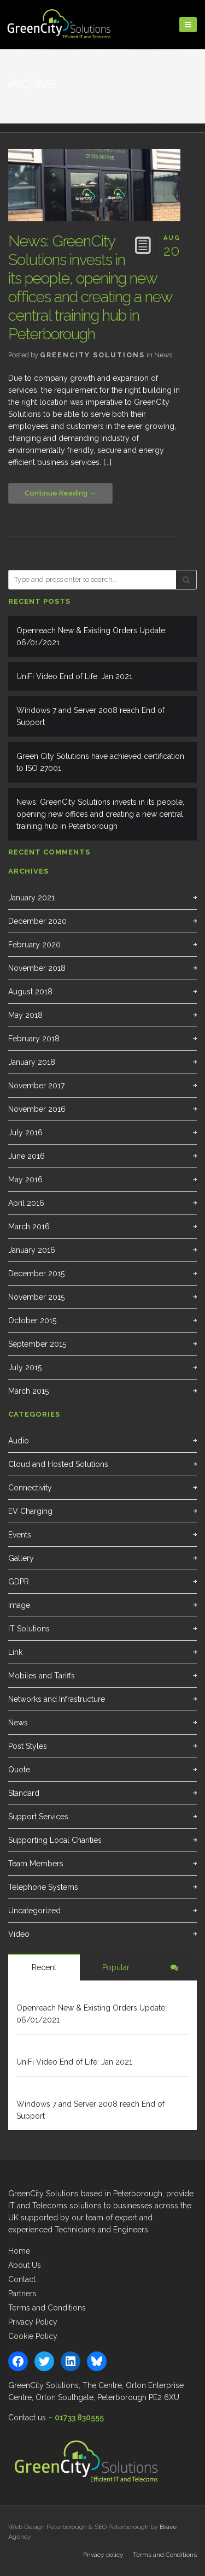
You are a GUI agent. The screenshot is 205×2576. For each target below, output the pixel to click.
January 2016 (31, 1250)
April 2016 (26, 1203)
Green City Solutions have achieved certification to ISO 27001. (100, 762)
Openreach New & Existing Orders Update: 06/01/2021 (91, 636)
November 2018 (37, 968)
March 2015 (28, 1391)
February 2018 (34, 1038)
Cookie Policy (32, 2336)
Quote (19, 1769)
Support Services (38, 1816)
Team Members (35, 1863)
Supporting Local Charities (55, 1840)
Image (19, 1605)
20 (172, 244)
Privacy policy (103, 2555)
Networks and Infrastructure (56, 1699)
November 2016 (37, 1109)
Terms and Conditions (47, 2307)
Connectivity (30, 1487)
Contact (22, 2279)
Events (19, 1534)
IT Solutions (29, 1628)
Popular (116, 1967)
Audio (18, 1440)
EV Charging (30, 1511)
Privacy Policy (32, 2322)
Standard (23, 1793)
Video (19, 1934)
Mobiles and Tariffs (41, 1675)
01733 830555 (79, 2417)
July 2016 (25, 1132)
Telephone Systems (43, 1887)
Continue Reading (56, 493)
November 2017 (36, 1085)
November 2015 (36, 1297)
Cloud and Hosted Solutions (58, 1464)
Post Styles (27, 1746)
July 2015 (25, 1367)
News (163, 355)
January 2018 (31, 1062)
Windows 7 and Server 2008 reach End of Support (90, 716)
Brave (168, 2527)
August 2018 (30, 991)
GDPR (18, 1581)
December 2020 (37, 921)
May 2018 (25, 1015)
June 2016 (26, 1156)
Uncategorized (34, 1910)
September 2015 (37, 1344)
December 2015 (36, 1273)
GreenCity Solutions (92, 355)
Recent (44, 1967)
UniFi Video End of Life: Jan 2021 (74, 676)
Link (15, 1652)
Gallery (21, 1558)
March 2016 (29, 1226)
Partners (22, 2293)
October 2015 (32, 1320)
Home (19, 2251)
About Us (24, 2265)
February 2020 (34, 944)
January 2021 (31, 897)
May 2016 (25, 1179)
